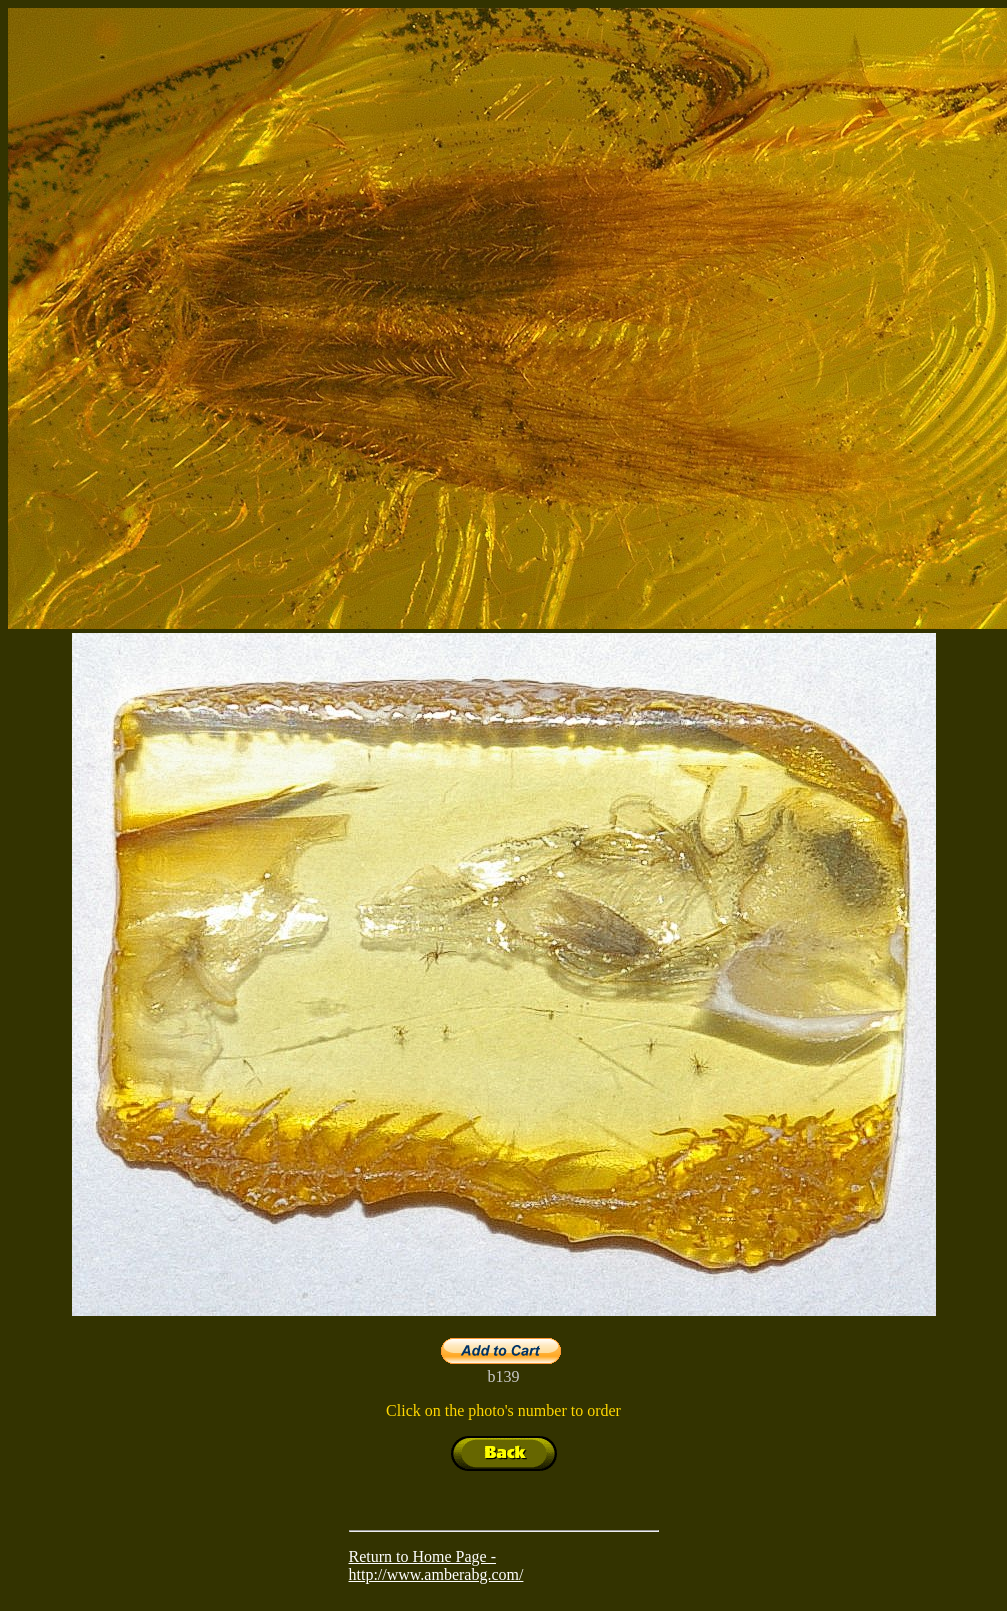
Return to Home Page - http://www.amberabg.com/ (436, 1565)
